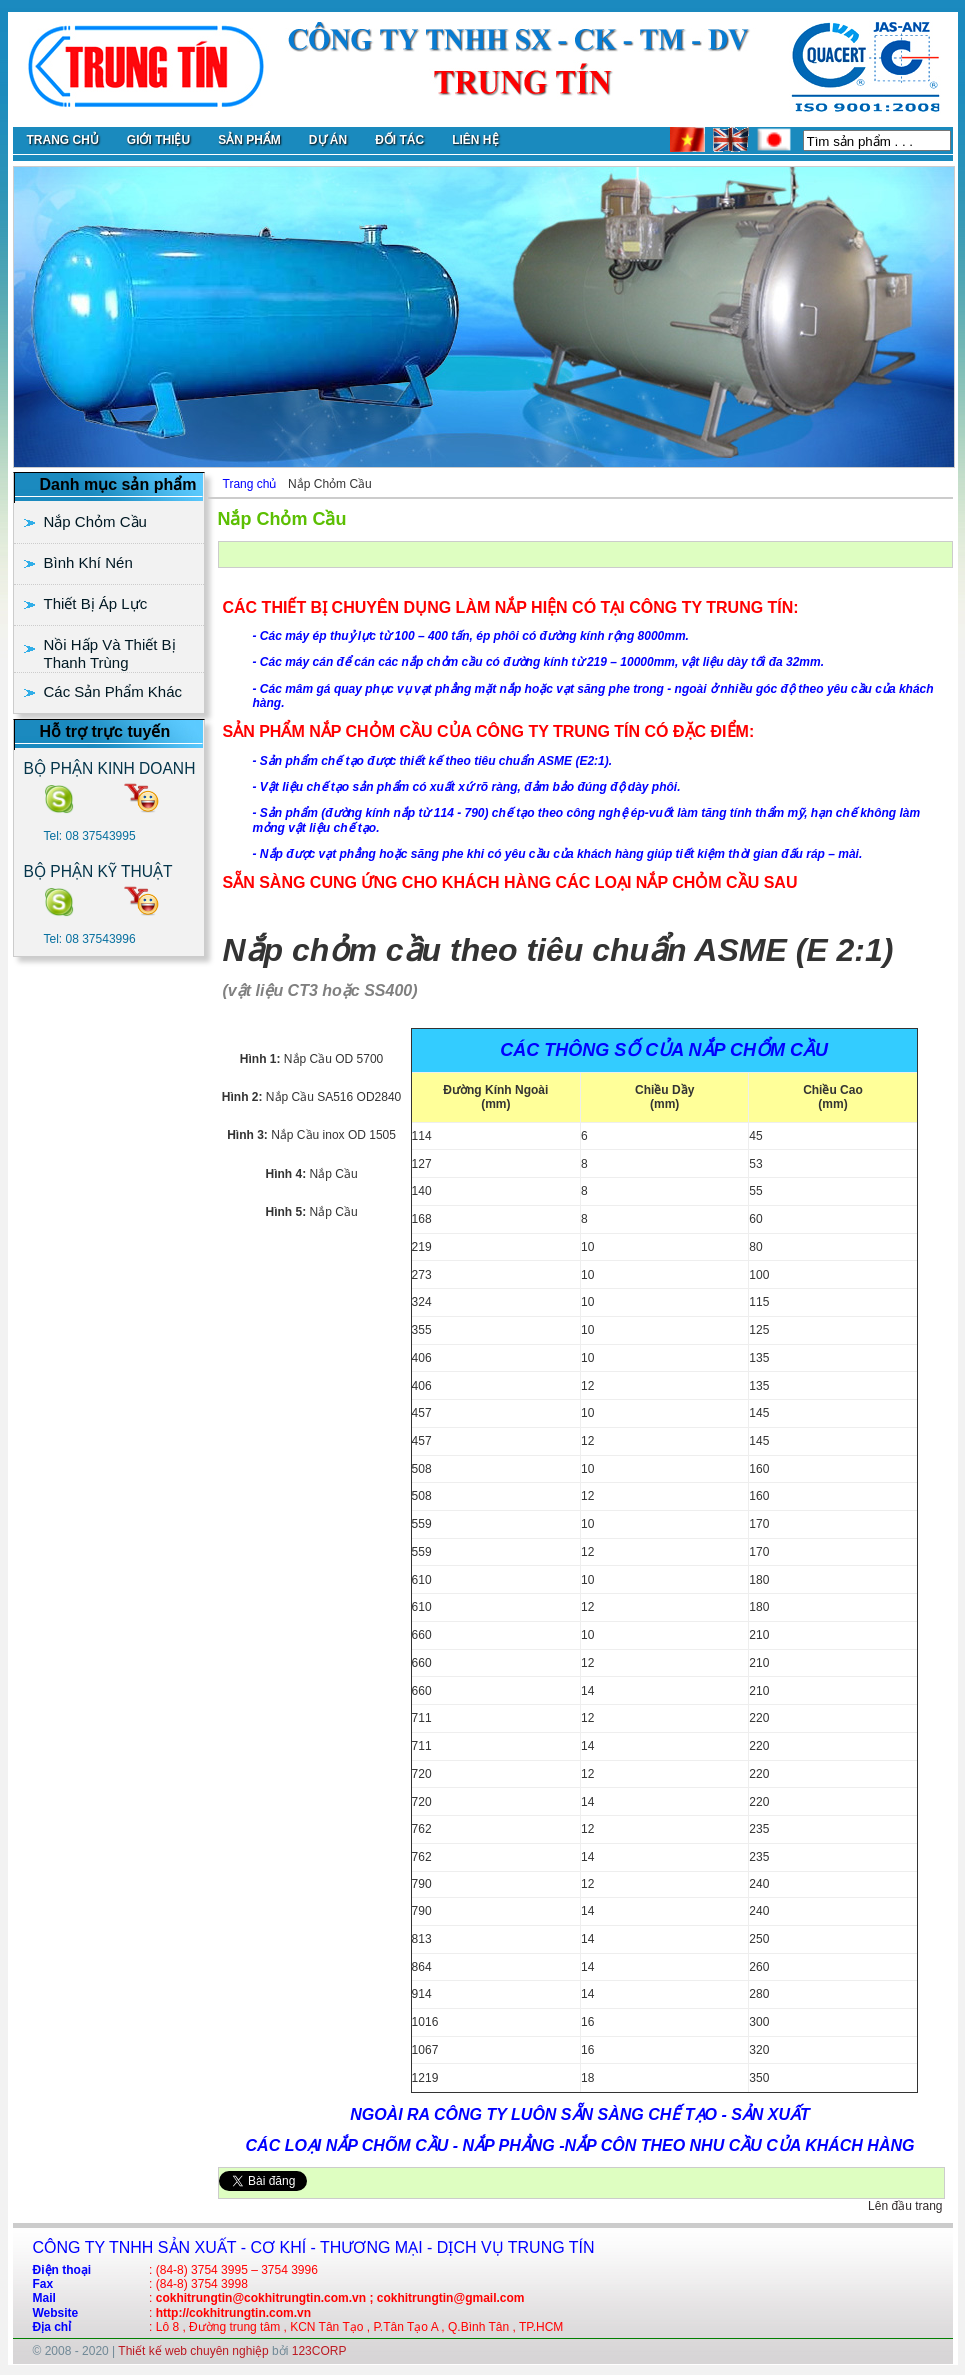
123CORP (319, 2351)
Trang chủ (250, 484)
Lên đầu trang (905, 2206)
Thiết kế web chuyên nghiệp (193, 2351)
